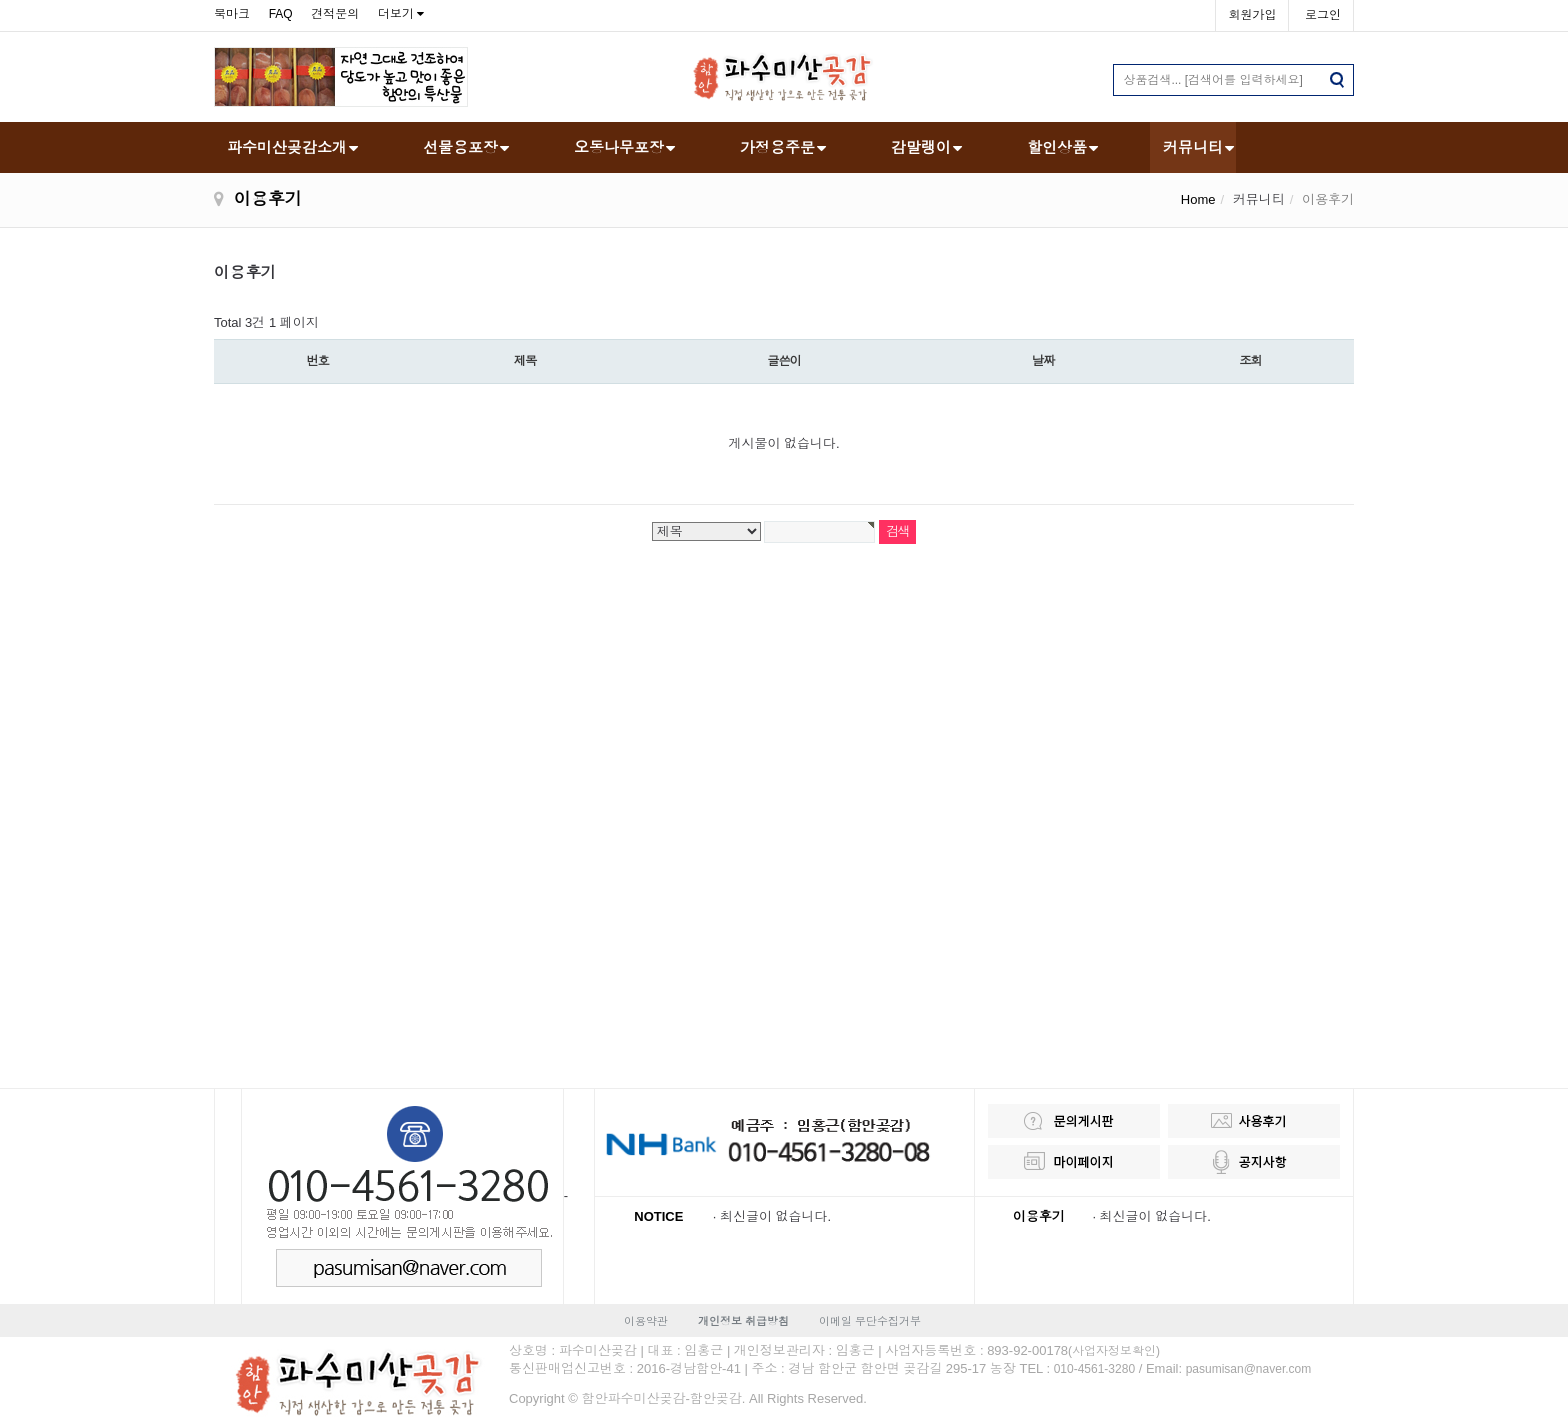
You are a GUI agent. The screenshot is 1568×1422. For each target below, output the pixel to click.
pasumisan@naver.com (1249, 1369)
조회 (1250, 361)
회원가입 (1252, 15)
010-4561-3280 (1094, 1369)
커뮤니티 (1193, 147)
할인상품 (1057, 147)
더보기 (396, 14)
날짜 (1043, 361)
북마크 (232, 14)
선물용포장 (460, 147)
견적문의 (335, 14)
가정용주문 (777, 147)
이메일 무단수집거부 (870, 1321)
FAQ (281, 14)
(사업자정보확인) (1114, 1351)
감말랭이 (921, 147)
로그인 (1323, 15)
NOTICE (658, 1216)
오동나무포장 (619, 147)
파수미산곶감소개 (287, 147)
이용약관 (646, 1321)
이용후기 (1039, 1216)
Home (1198, 199)
